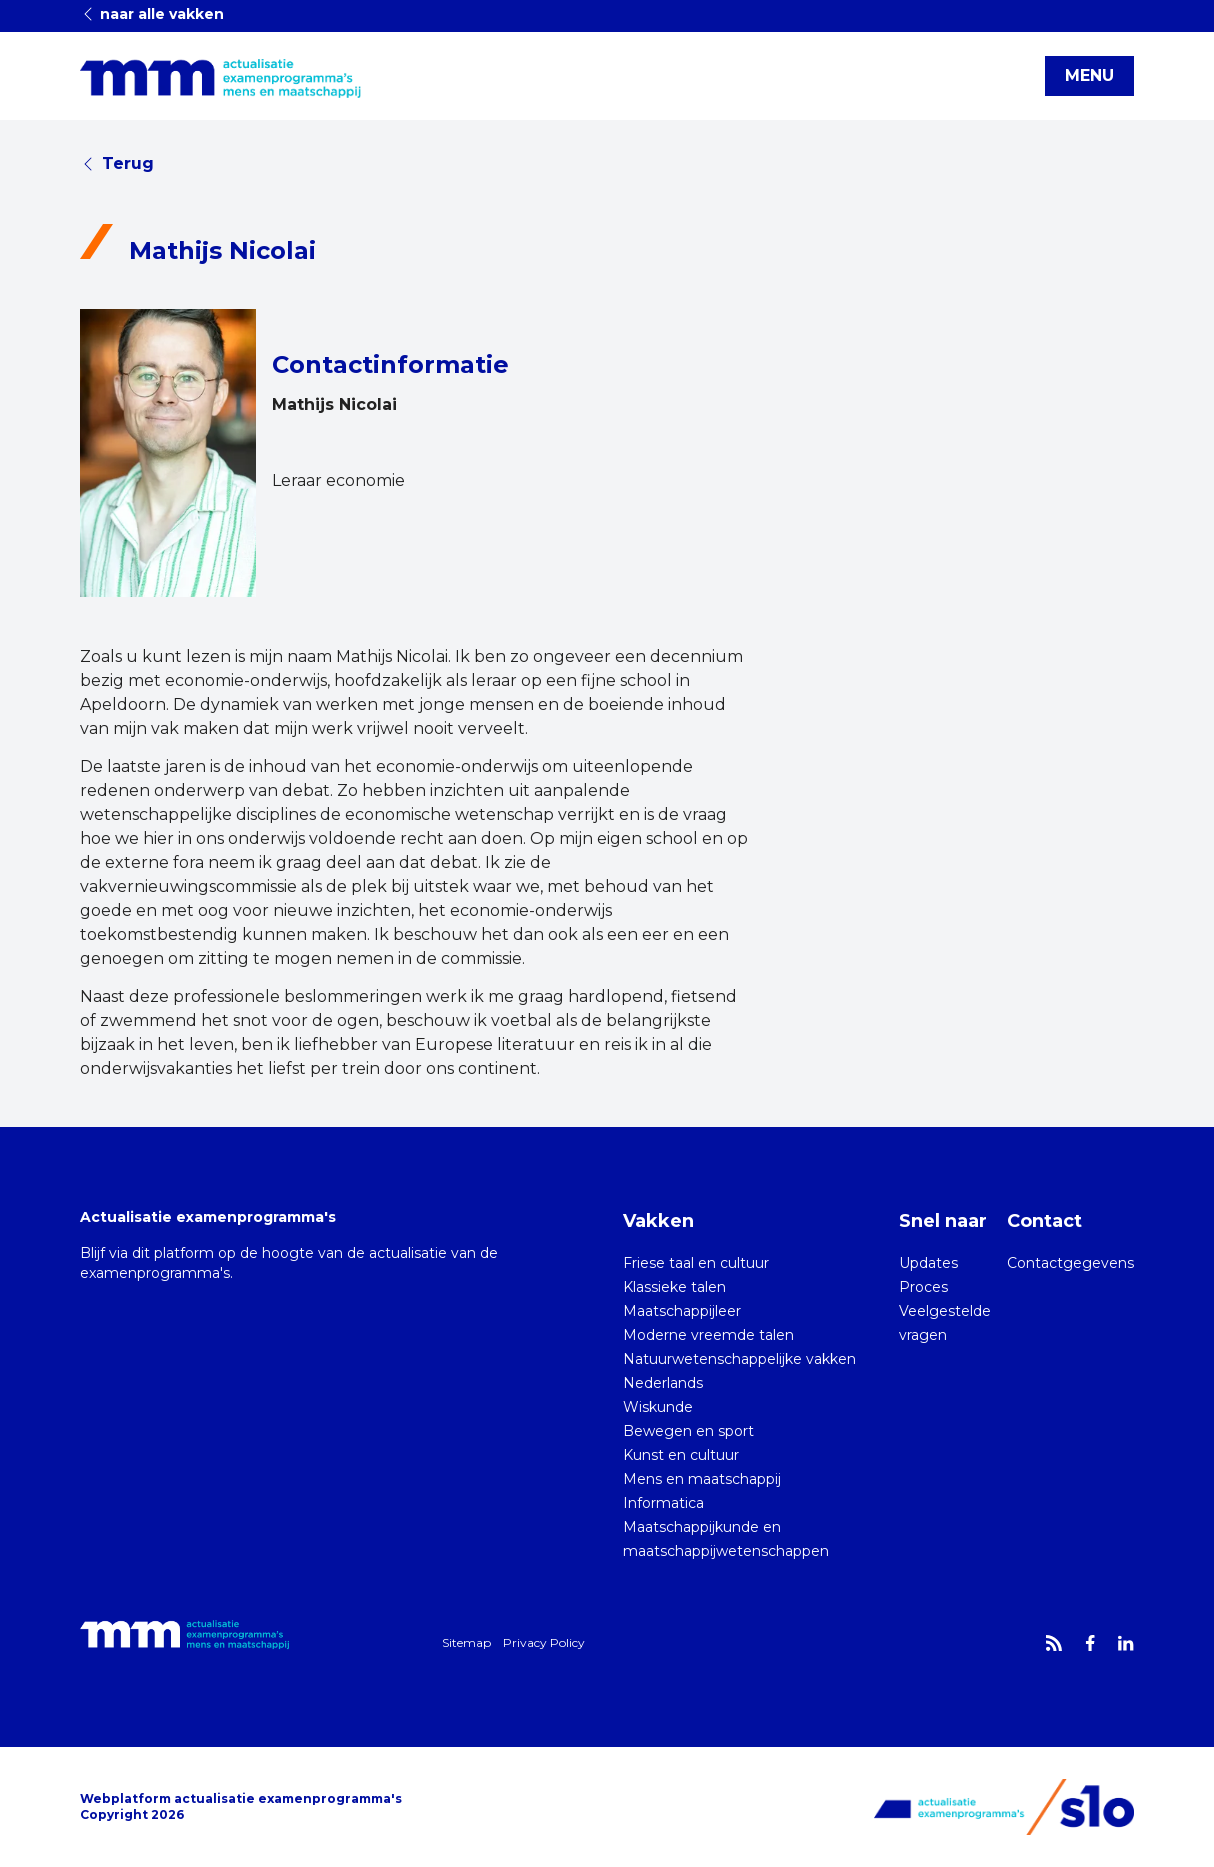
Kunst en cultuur (681, 1455)
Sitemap (466, 1642)
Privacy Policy (544, 1642)
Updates (928, 1263)
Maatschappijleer (682, 1311)
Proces (923, 1287)
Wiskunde (658, 1407)
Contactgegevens (1070, 1263)
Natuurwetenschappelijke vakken (739, 1359)
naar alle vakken (152, 14)
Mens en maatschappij (702, 1479)
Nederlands (663, 1383)
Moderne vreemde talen (708, 1335)
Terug (117, 163)
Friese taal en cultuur (696, 1263)
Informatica (663, 1503)
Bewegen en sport (688, 1431)
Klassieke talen (674, 1287)
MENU (1089, 75)
